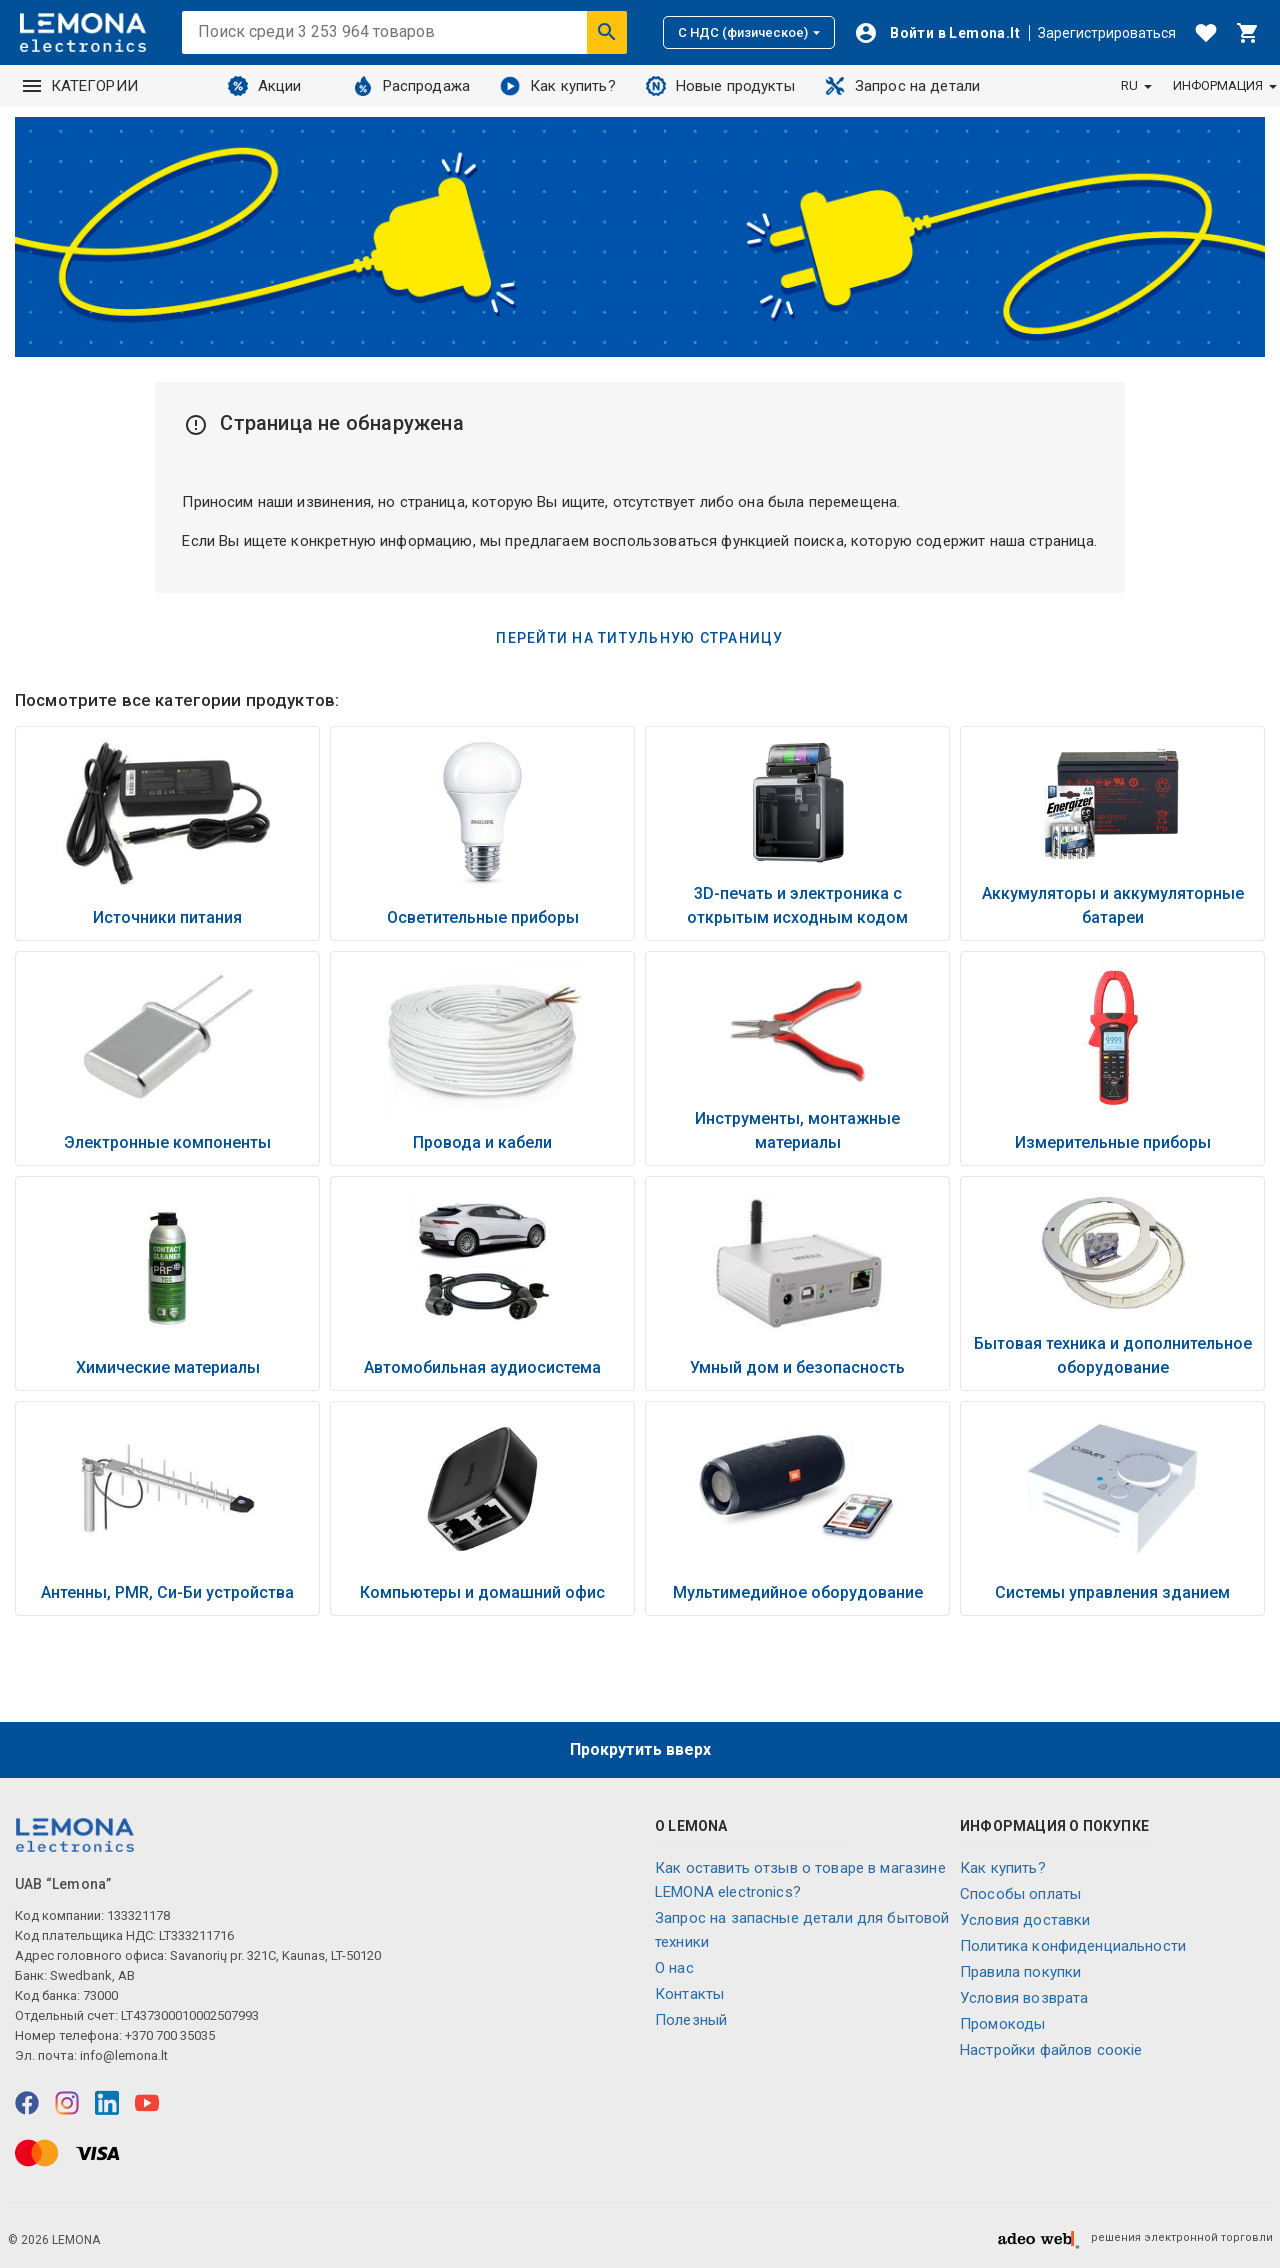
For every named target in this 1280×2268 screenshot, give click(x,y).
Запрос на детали (902, 86)
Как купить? (558, 86)
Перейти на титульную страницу (639, 638)
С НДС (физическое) (749, 32)
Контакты (689, 1994)
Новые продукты (720, 86)
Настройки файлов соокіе (1051, 2050)
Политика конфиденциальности (1073, 1946)
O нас (674, 1968)
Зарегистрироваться (1107, 33)
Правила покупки (1020, 1972)
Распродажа (412, 86)
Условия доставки (1025, 1920)
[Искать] (607, 32)
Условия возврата (1024, 1998)
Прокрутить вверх (640, 1749)
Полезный (691, 2020)
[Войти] (937, 33)
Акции (265, 86)
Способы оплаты (1020, 1894)
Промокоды (1002, 2024)
